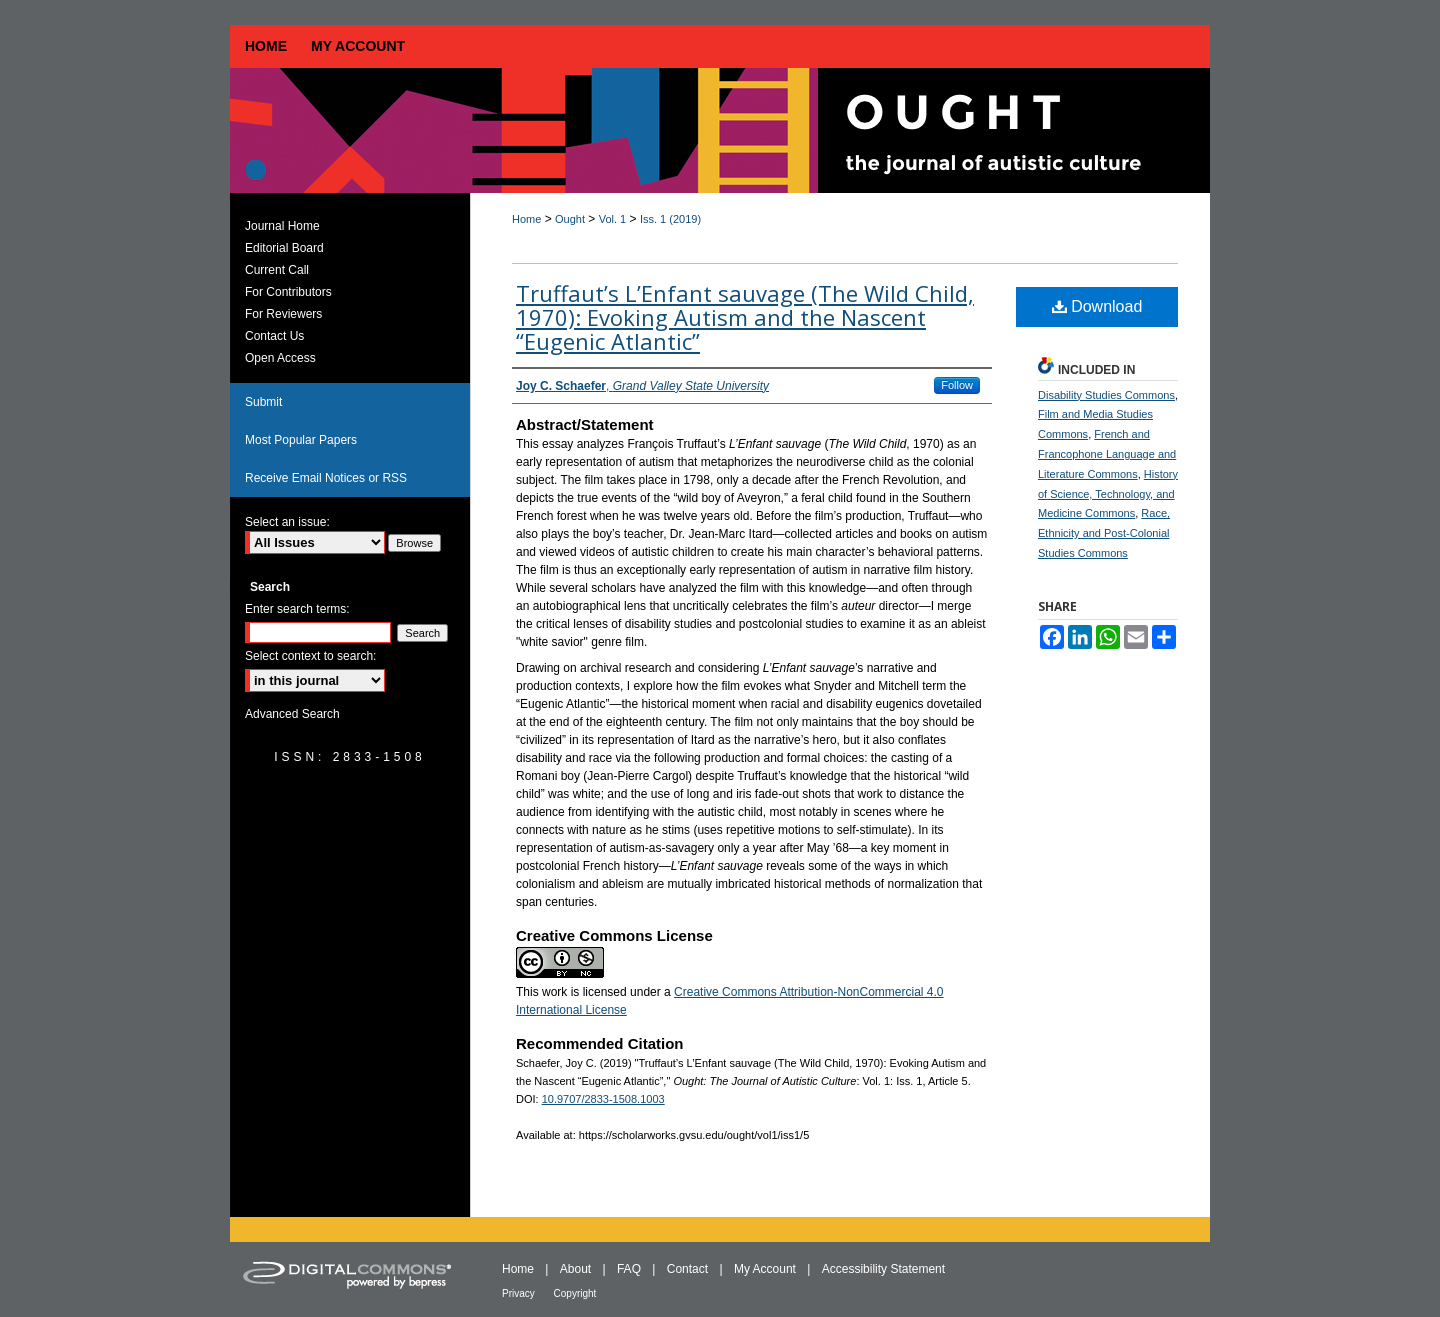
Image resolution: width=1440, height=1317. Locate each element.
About (577, 1269)
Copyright (575, 1293)
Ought (570, 219)
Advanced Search (292, 714)
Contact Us (274, 336)
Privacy (520, 1293)
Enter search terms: (297, 609)
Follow (957, 385)
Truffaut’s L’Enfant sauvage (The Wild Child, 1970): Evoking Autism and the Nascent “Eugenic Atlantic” (745, 317)
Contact (689, 1269)
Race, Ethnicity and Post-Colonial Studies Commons (1104, 533)
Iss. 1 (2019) (670, 219)
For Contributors (288, 292)
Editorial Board (284, 248)
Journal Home (282, 226)
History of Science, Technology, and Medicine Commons (1108, 494)
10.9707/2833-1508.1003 (603, 1099)
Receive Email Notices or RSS (326, 478)
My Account (766, 1269)
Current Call (277, 270)
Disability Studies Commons (1106, 395)
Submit (263, 402)
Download (1097, 306)
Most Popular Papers (301, 440)
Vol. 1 (613, 219)
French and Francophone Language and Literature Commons (1107, 454)
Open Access (280, 358)
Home (526, 219)
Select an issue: (287, 522)
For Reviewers (283, 314)
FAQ (630, 1269)
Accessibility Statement (883, 1269)
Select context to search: (310, 656)
